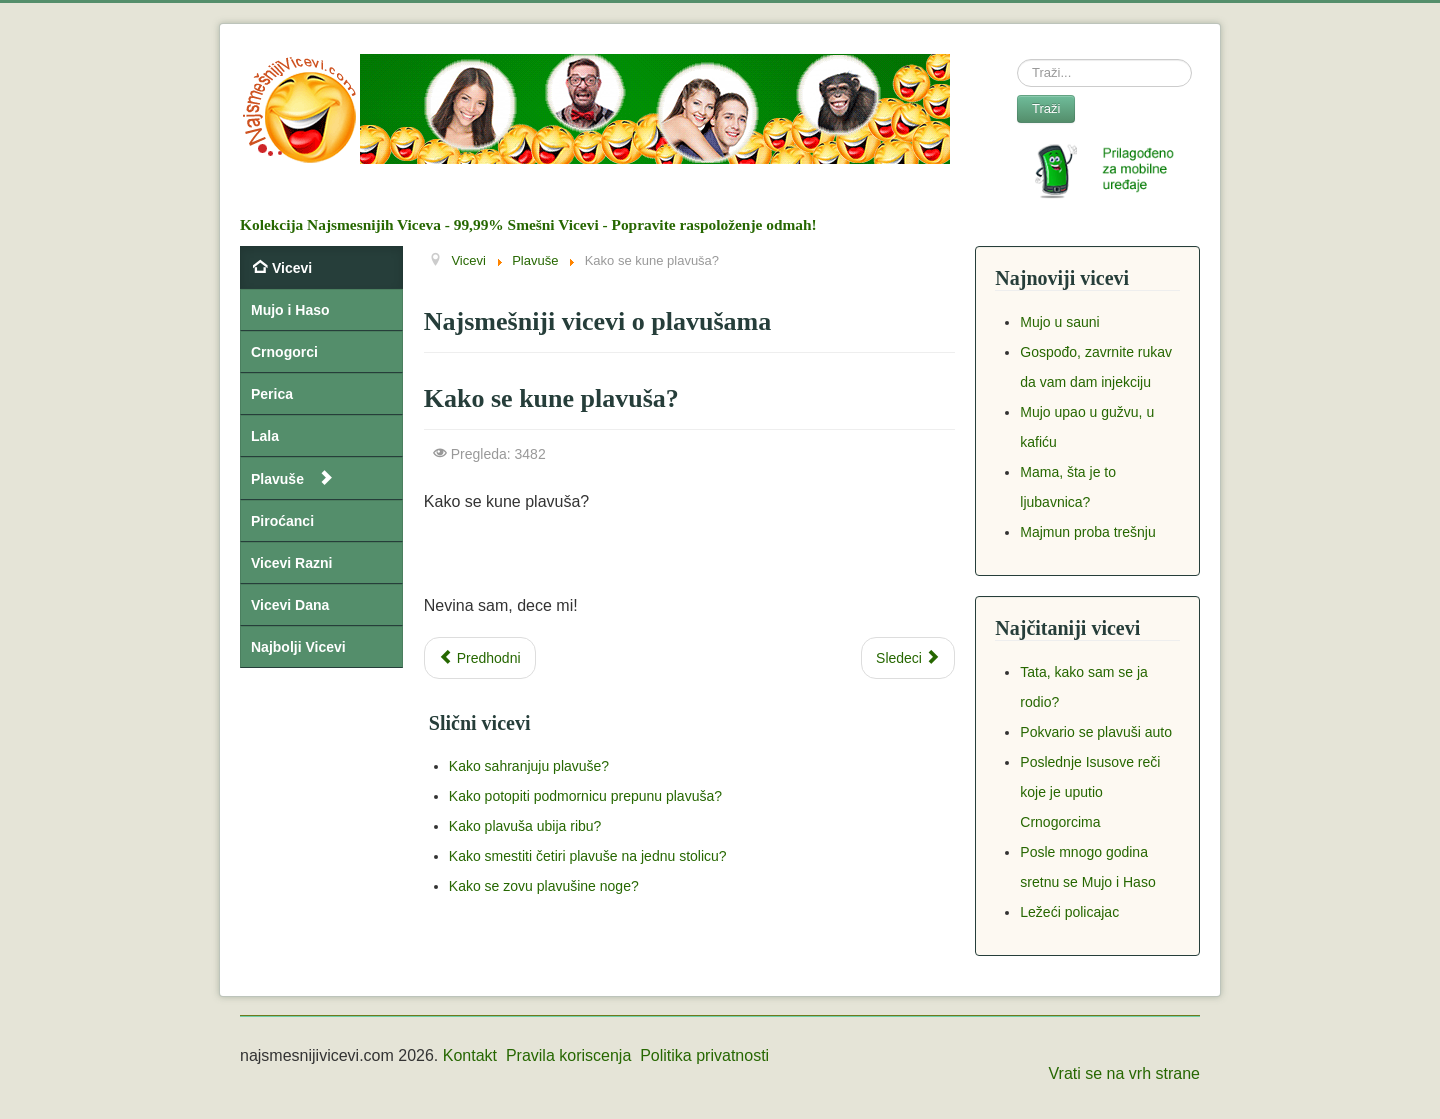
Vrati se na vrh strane (1124, 1073)
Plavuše (277, 479)
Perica (272, 394)
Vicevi (292, 268)
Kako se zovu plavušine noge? (544, 886)
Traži (1046, 108)
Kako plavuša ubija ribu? (525, 826)
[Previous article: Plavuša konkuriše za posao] (480, 658)
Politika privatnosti (704, 1055)
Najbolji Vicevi (298, 647)
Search (1017, 59)
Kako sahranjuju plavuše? (529, 766)
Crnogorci (284, 352)
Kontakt (470, 1055)
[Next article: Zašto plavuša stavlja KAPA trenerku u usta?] (908, 658)
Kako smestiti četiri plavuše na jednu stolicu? (588, 856)
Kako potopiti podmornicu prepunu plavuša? (585, 796)
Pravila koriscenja (568, 1055)
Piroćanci (282, 521)
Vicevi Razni (291, 563)
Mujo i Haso (290, 310)
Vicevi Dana (290, 605)
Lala (265, 436)
